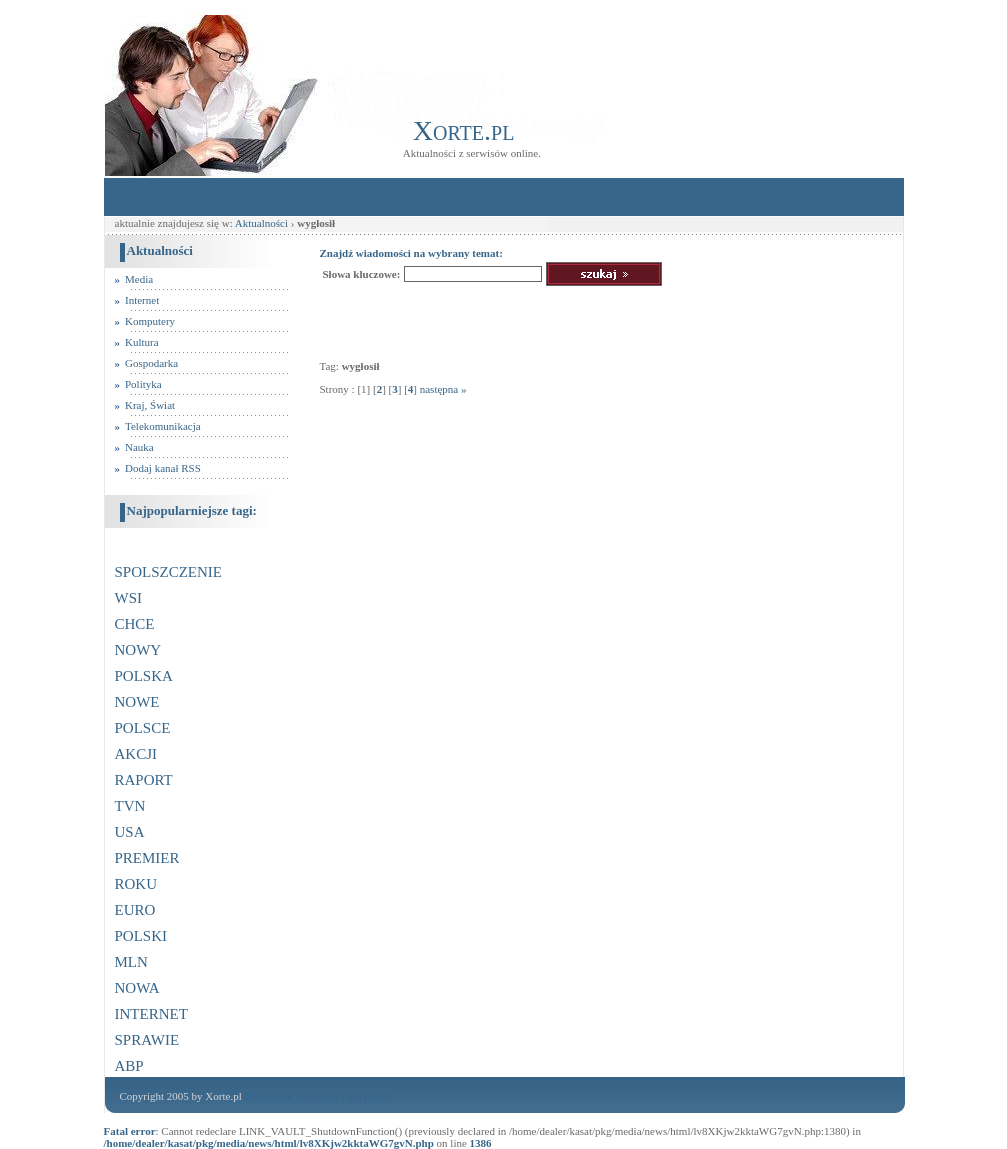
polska (144, 673)
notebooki (317, 1096)
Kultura (142, 342)
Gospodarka (151, 363)
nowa (137, 985)
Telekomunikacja (163, 426)
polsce (143, 725)
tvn (130, 803)
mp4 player (367, 1096)
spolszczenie (169, 569)
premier (147, 855)
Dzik (281, 1096)
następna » (443, 389)
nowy (138, 647)
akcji (136, 751)
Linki (256, 1096)
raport (144, 777)
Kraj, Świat (150, 405)
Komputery (150, 321)
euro (135, 907)
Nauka (139, 447)
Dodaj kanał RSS (163, 468)
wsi (129, 595)
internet (151, 1011)
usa (130, 829)
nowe (137, 699)
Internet (142, 300)
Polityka (143, 384)
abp (129, 1063)
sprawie (147, 1037)
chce (135, 621)
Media (139, 279)
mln (131, 959)
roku (136, 881)
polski (141, 933)
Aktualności (263, 223)
